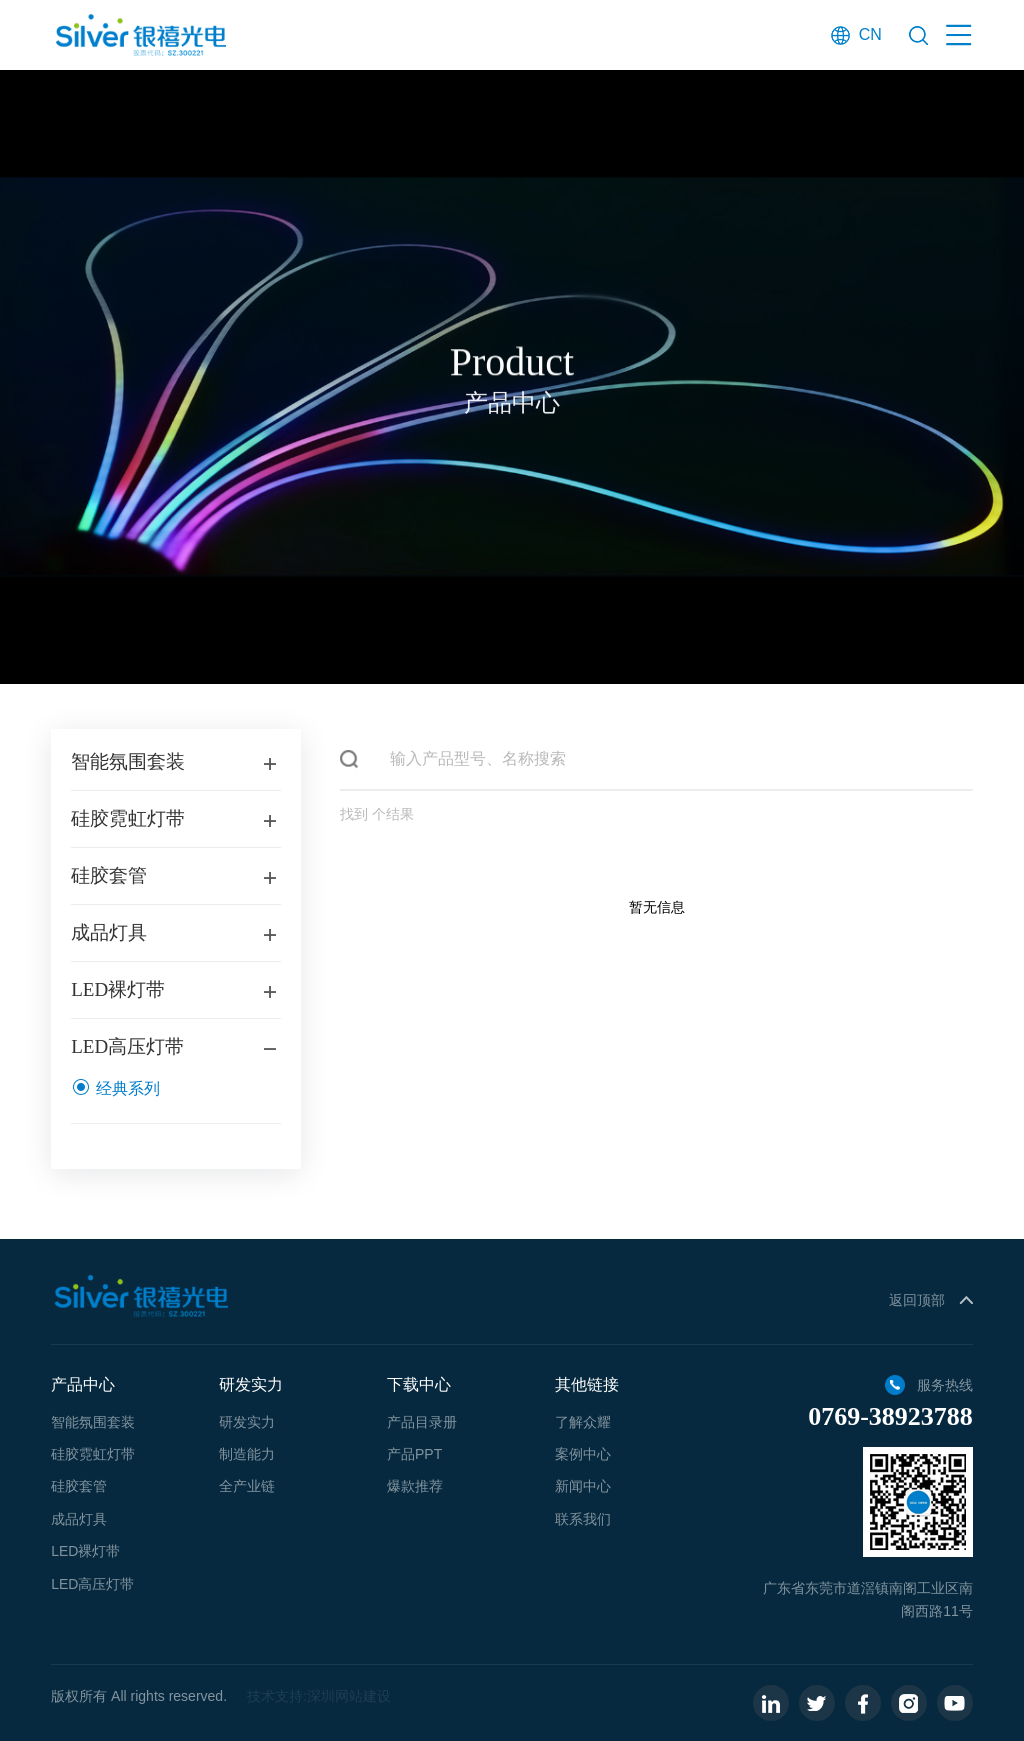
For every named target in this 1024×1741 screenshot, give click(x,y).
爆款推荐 (415, 1486)
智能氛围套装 (93, 1422)
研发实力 (247, 1422)
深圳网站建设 (349, 1696)
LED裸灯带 (85, 1551)
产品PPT (414, 1454)
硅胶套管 (79, 1486)
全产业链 (247, 1486)
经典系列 (115, 1093)
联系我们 (583, 1519)
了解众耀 (583, 1422)
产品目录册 (422, 1422)
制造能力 (247, 1454)
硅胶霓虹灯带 (93, 1454)
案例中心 (583, 1454)
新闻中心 (583, 1486)
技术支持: (277, 1696)
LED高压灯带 (92, 1584)
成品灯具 (79, 1519)
